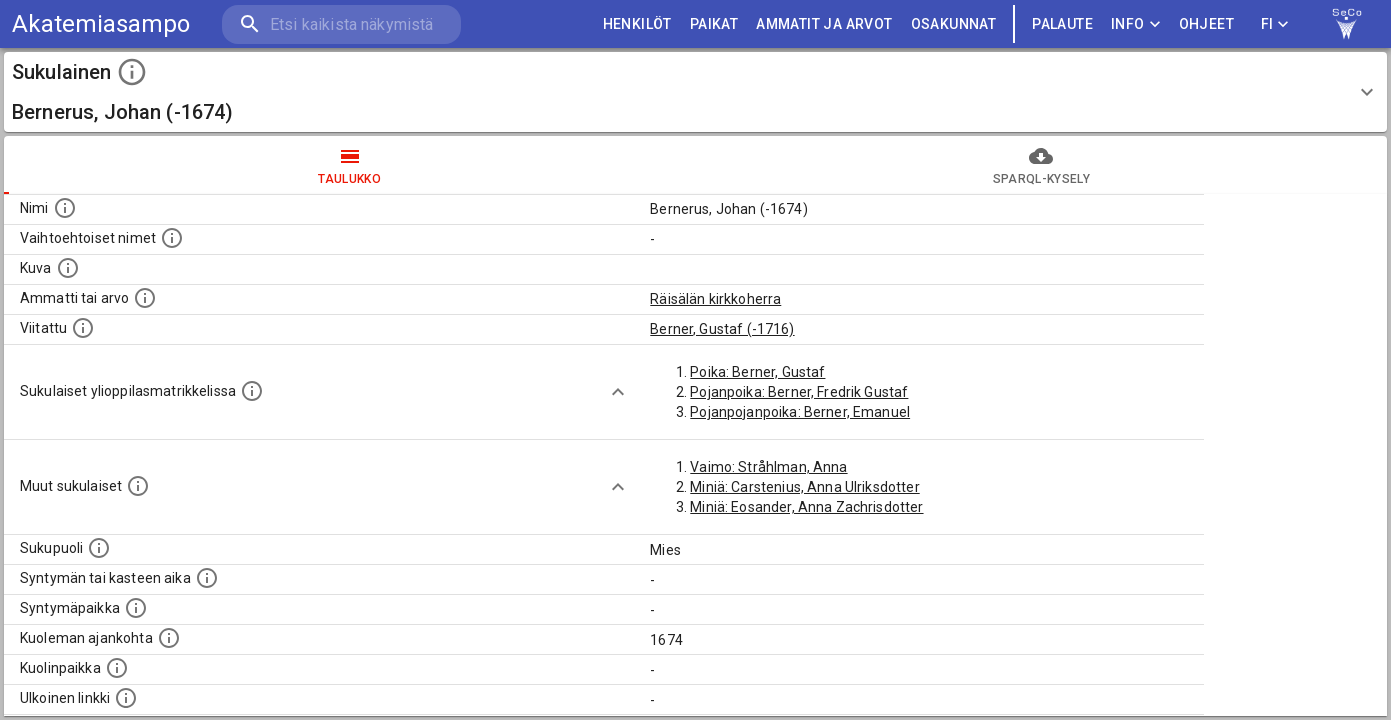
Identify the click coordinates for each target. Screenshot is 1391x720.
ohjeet (1206, 24)
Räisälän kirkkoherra (715, 299)
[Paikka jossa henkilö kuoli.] (117, 668)
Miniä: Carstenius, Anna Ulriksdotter (804, 487)
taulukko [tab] (350, 165)
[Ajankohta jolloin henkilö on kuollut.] (169, 638)
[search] (340, 24)
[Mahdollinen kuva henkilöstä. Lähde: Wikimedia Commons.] (68, 268)
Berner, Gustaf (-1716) (722, 329)
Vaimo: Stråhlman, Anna (768, 467)
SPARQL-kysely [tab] (1042, 165)
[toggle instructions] (132, 72)
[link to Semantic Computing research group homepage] (1347, 24)
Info (1136, 24)
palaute (1062, 24)
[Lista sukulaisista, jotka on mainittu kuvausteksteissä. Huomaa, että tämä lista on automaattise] (138, 486)
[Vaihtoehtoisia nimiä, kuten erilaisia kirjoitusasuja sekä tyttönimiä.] (172, 238)
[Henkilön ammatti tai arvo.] (145, 298)
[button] (695, 92)
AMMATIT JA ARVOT (824, 24)
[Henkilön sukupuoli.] (99, 548)
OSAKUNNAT (954, 24)
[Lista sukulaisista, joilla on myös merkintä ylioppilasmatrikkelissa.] (252, 391)
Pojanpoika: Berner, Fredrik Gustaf (799, 392)
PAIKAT (714, 24)
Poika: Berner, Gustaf (757, 372)
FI (1275, 24)
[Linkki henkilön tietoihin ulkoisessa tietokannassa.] (126, 698)
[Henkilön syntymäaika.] (207, 578)
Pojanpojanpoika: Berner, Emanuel (800, 412)
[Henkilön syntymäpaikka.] (136, 608)
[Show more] (618, 392)
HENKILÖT (637, 24)
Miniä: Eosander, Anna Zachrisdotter (806, 507)
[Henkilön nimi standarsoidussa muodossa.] (65, 208)
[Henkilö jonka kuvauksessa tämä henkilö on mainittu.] (83, 328)
